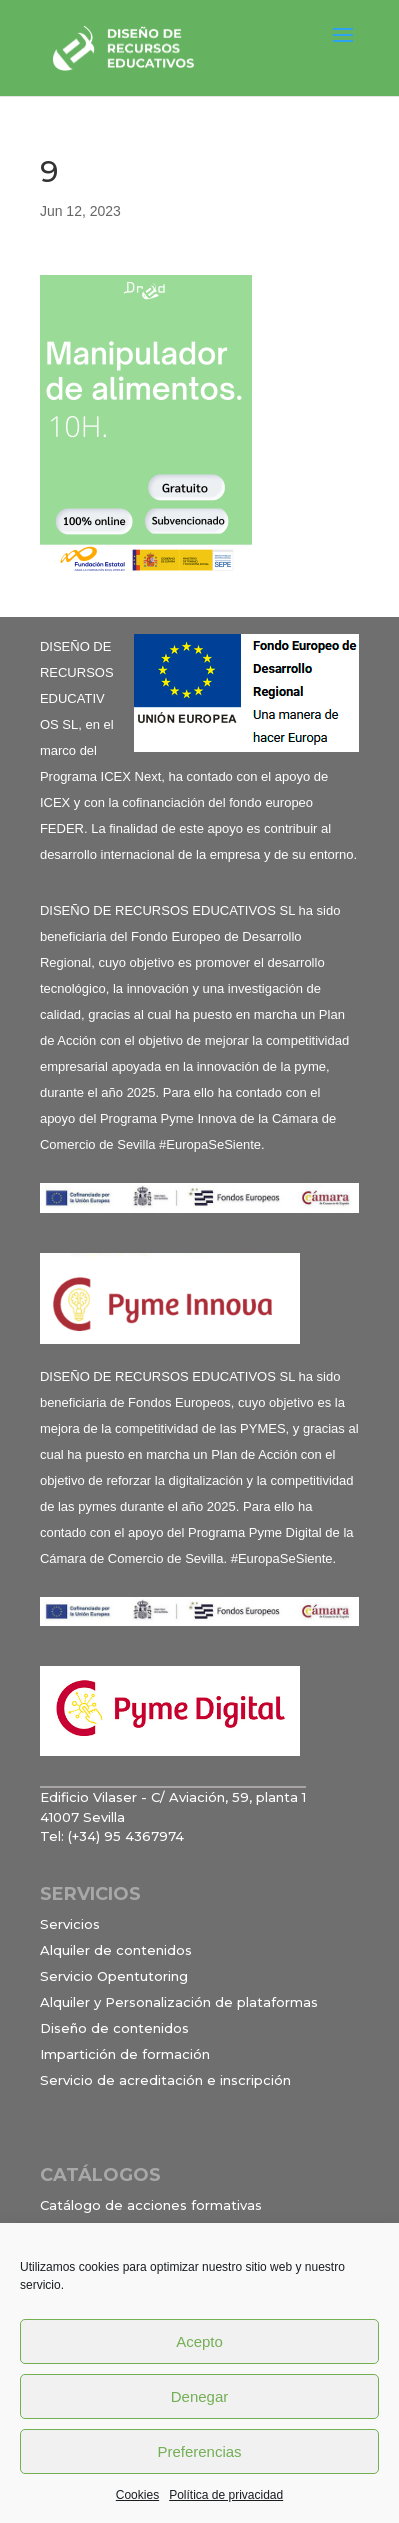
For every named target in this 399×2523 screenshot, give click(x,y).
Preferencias (199, 2451)
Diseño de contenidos (114, 2028)
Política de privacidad (226, 2495)
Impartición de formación (125, 2054)
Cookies (137, 2495)
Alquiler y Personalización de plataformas (179, 2002)
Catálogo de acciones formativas (151, 2205)
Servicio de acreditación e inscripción (165, 2080)
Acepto (199, 2341)
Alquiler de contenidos (116, 1950)
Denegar (200, 2396)
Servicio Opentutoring (114, 1976)
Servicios (70, 1924)
